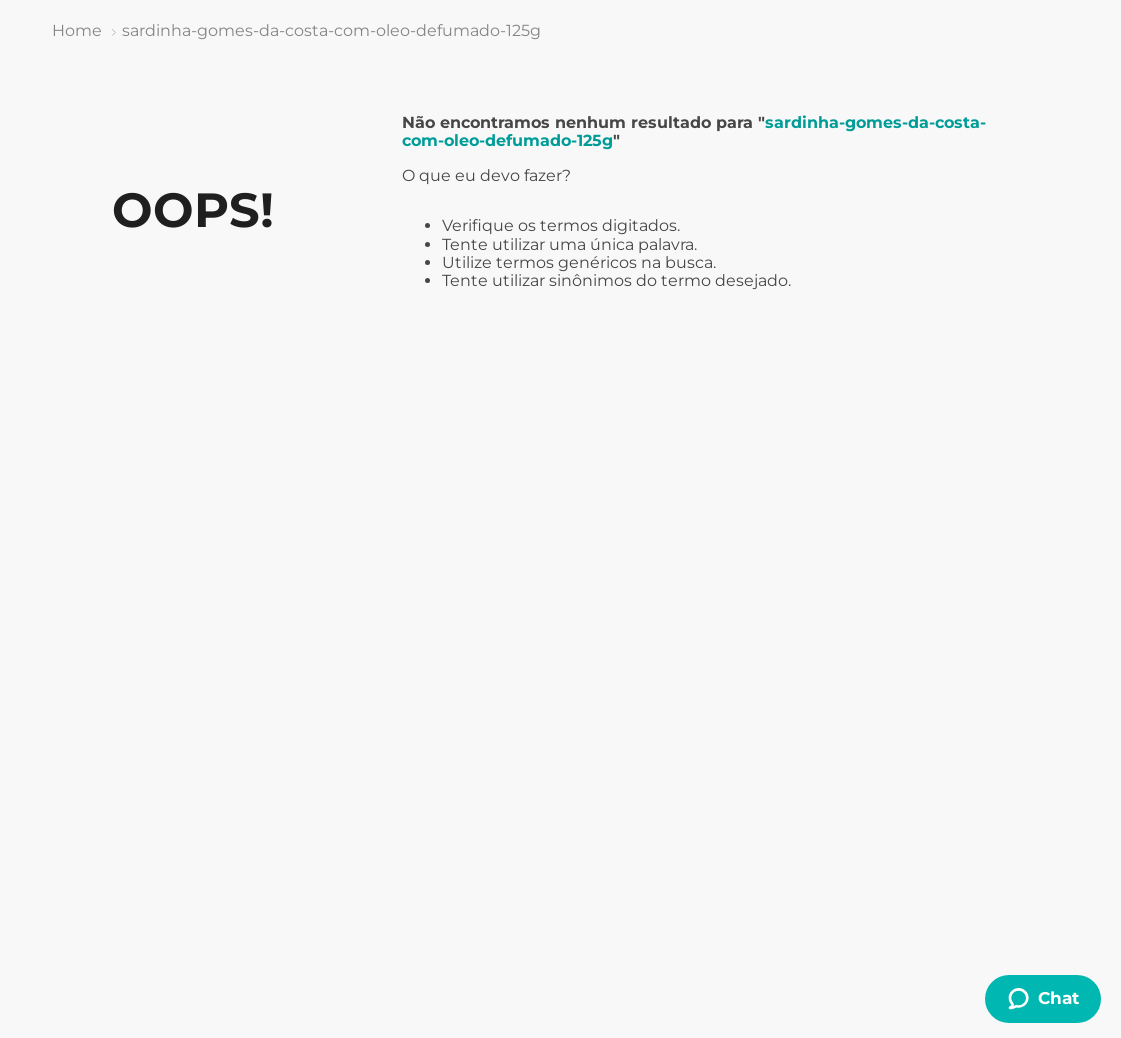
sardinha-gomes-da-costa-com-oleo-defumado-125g (331, 30)
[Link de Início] (77, 31)
